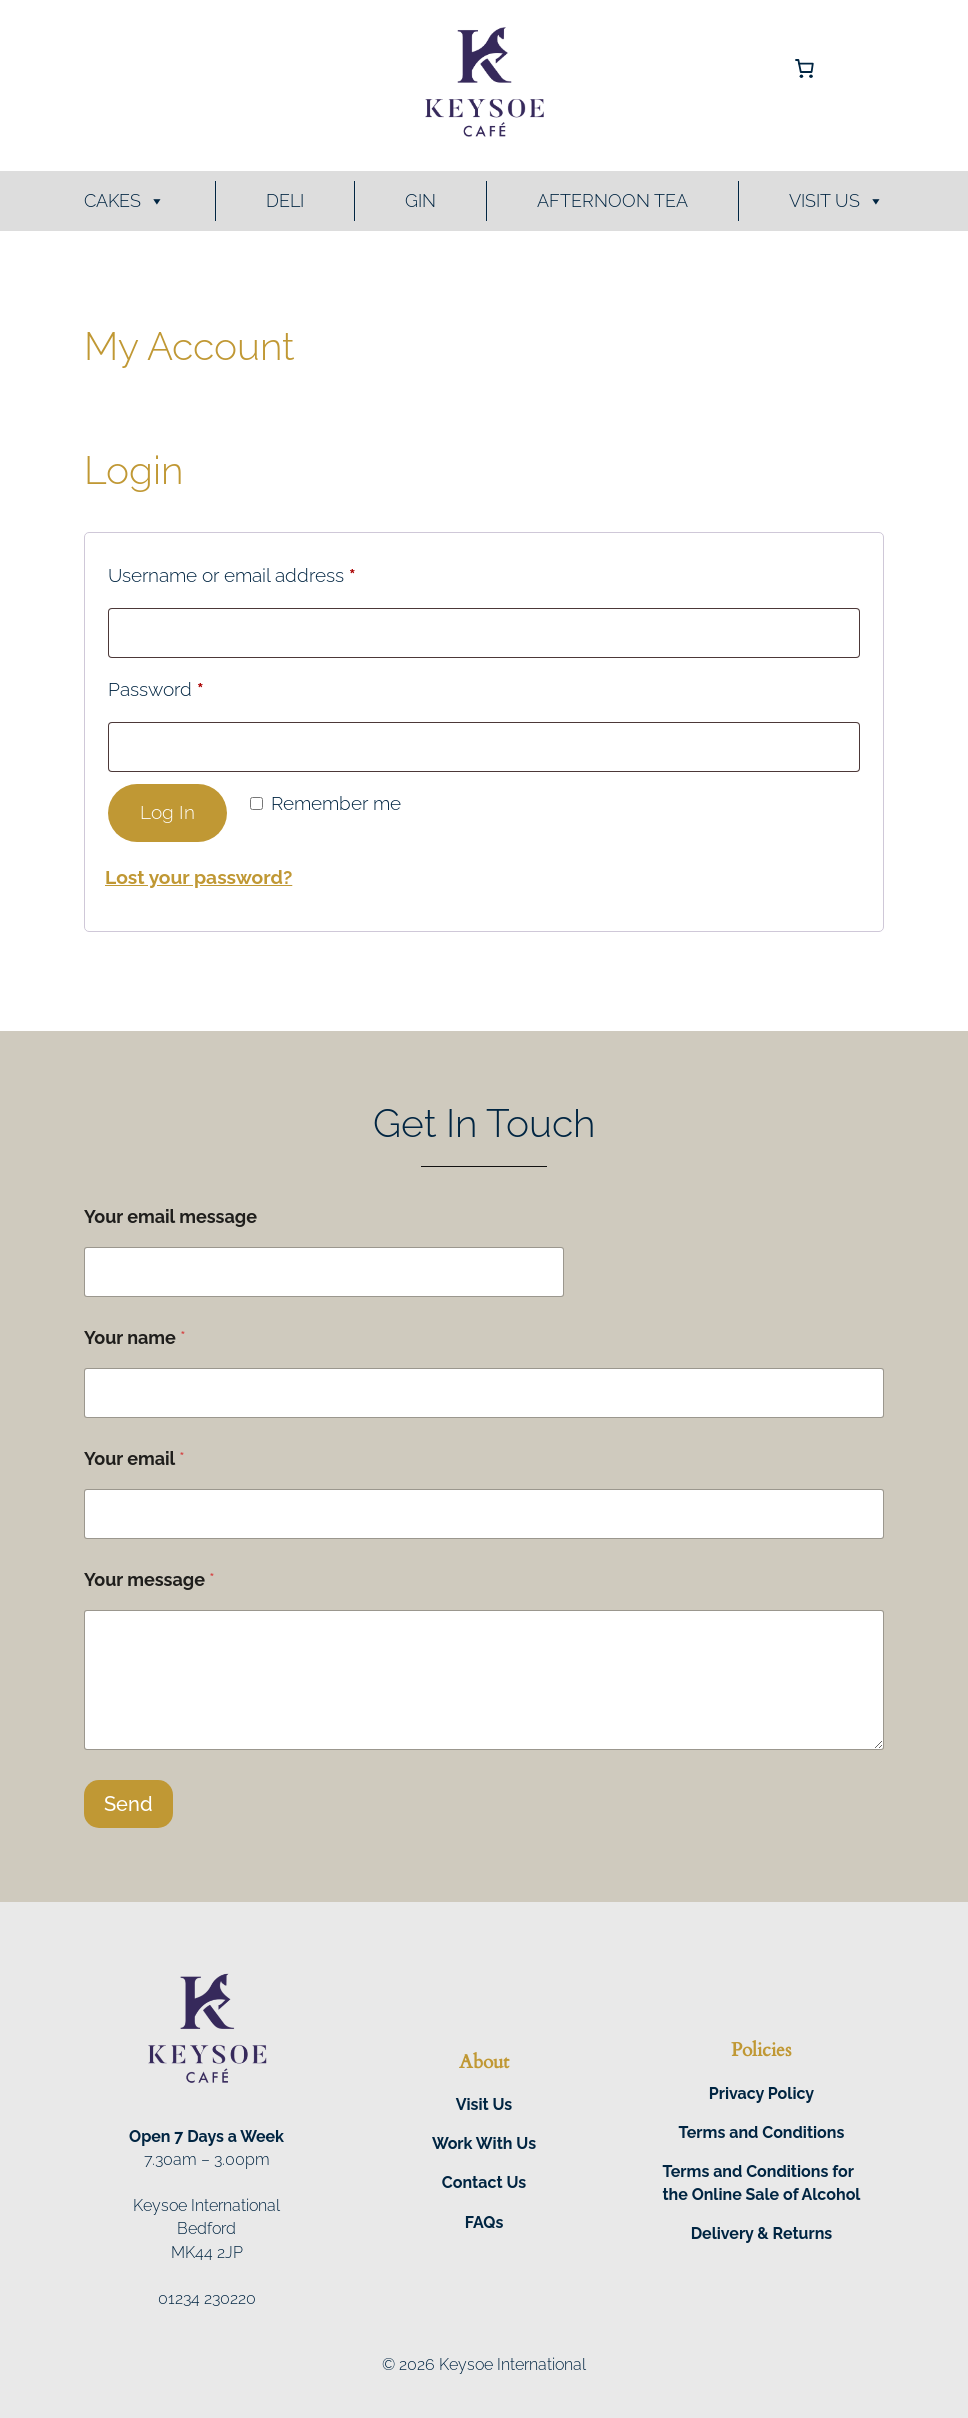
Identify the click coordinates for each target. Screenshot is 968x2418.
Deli (285, 200)
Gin (420, 200)
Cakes (124, 201)
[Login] (177, 68)
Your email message (170, 1216)
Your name (135, 1337)
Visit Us (836, 201)
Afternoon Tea (612, 200)
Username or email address (271, 571)
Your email (134, 1458)
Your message (149, 1579)
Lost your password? (198, 877)
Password (195, 685)
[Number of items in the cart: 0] (805, 69)
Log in (167, 812)
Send (128, 1804)
